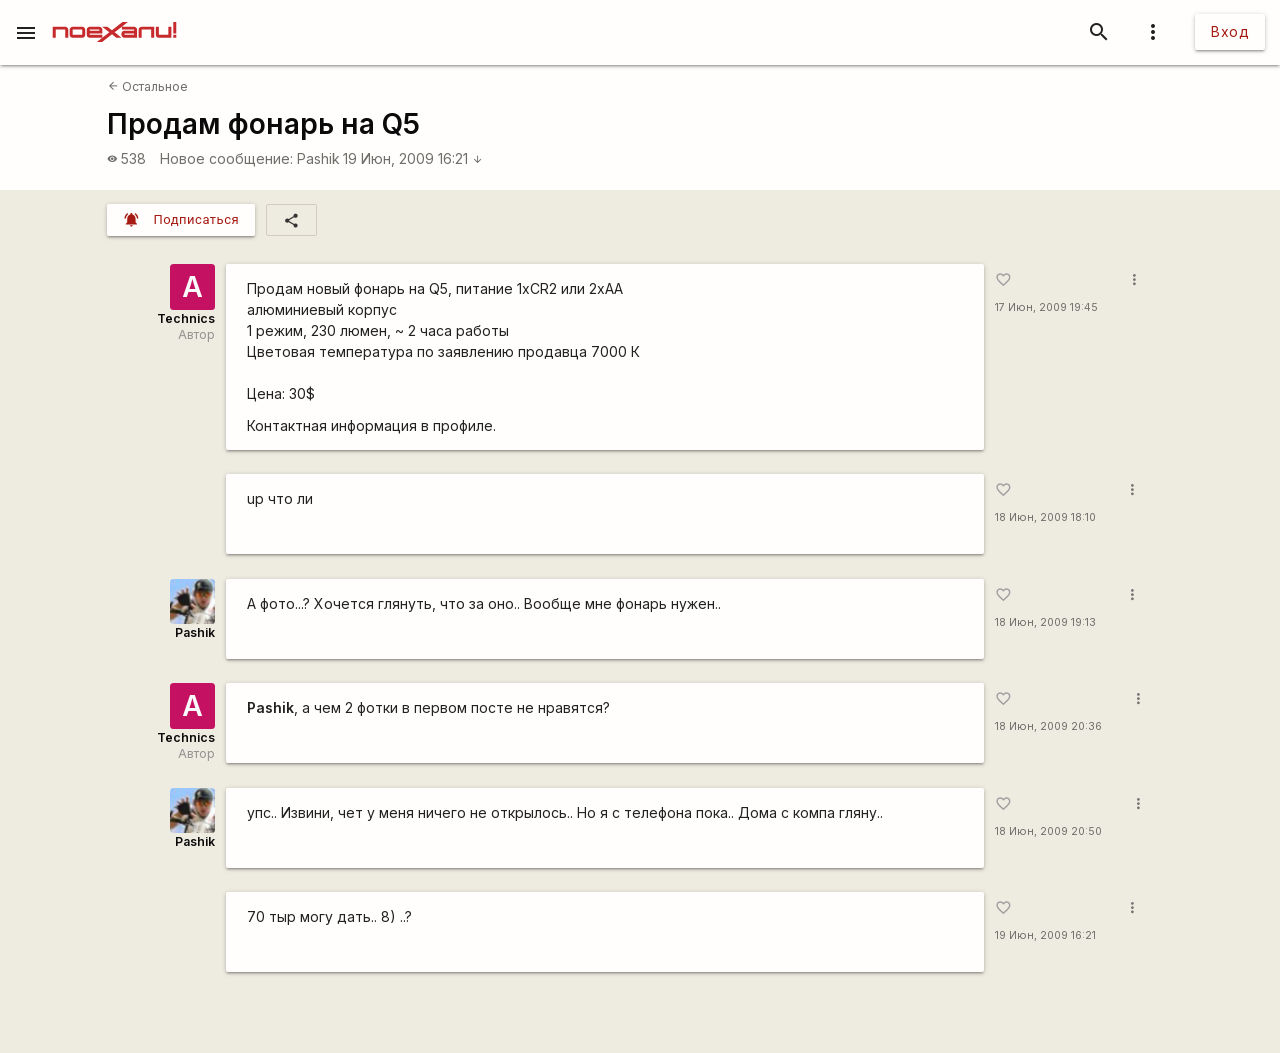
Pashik (318, 158)
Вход (1230, 31)
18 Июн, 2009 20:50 (1048, 831)
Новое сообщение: (226, 158)
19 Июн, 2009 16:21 (413, 158)
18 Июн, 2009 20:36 (1048, 726)
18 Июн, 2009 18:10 (1045, 517)
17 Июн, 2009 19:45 (1046, 307)
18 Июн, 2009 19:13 (1045, 622)
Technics (186, 318)
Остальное (148, 86)
